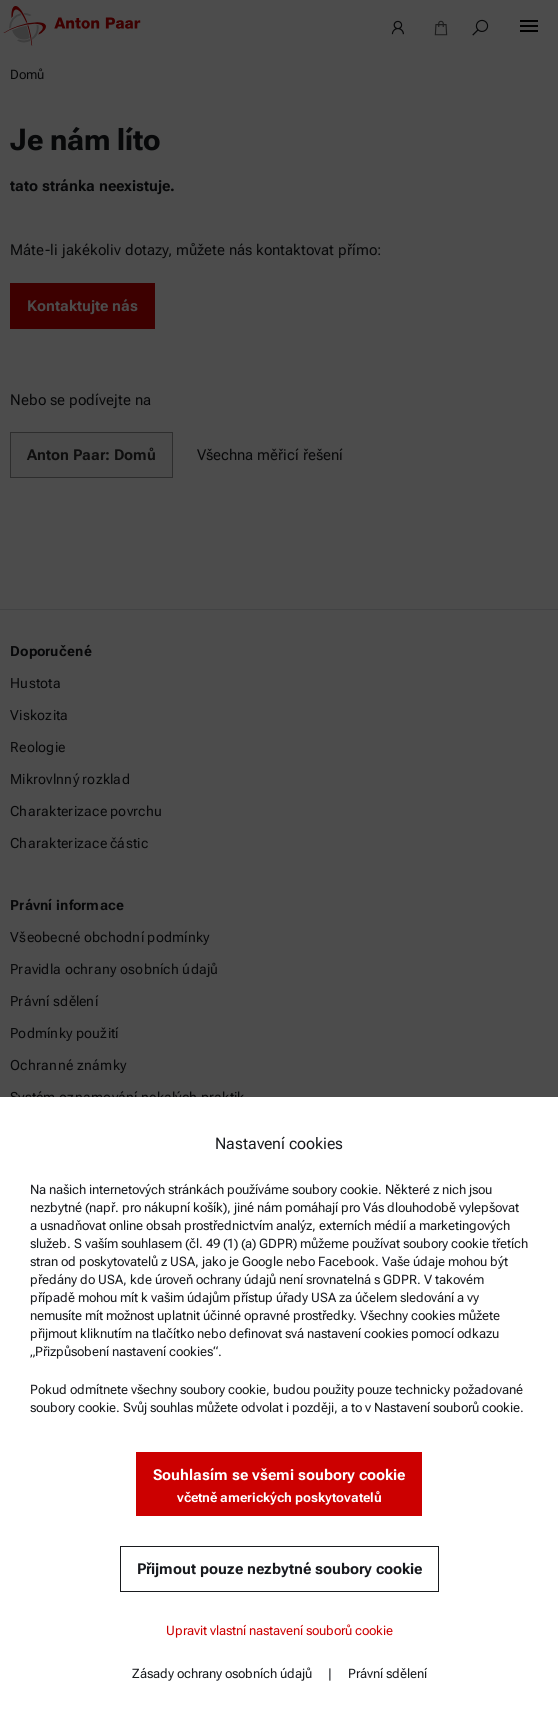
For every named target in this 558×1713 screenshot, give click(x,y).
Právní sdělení (387, 1673)
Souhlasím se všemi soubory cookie (279, 1486)
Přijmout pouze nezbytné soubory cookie (279, 1569)
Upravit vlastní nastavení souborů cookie (279, 1630)
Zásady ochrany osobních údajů (222, 1673)
